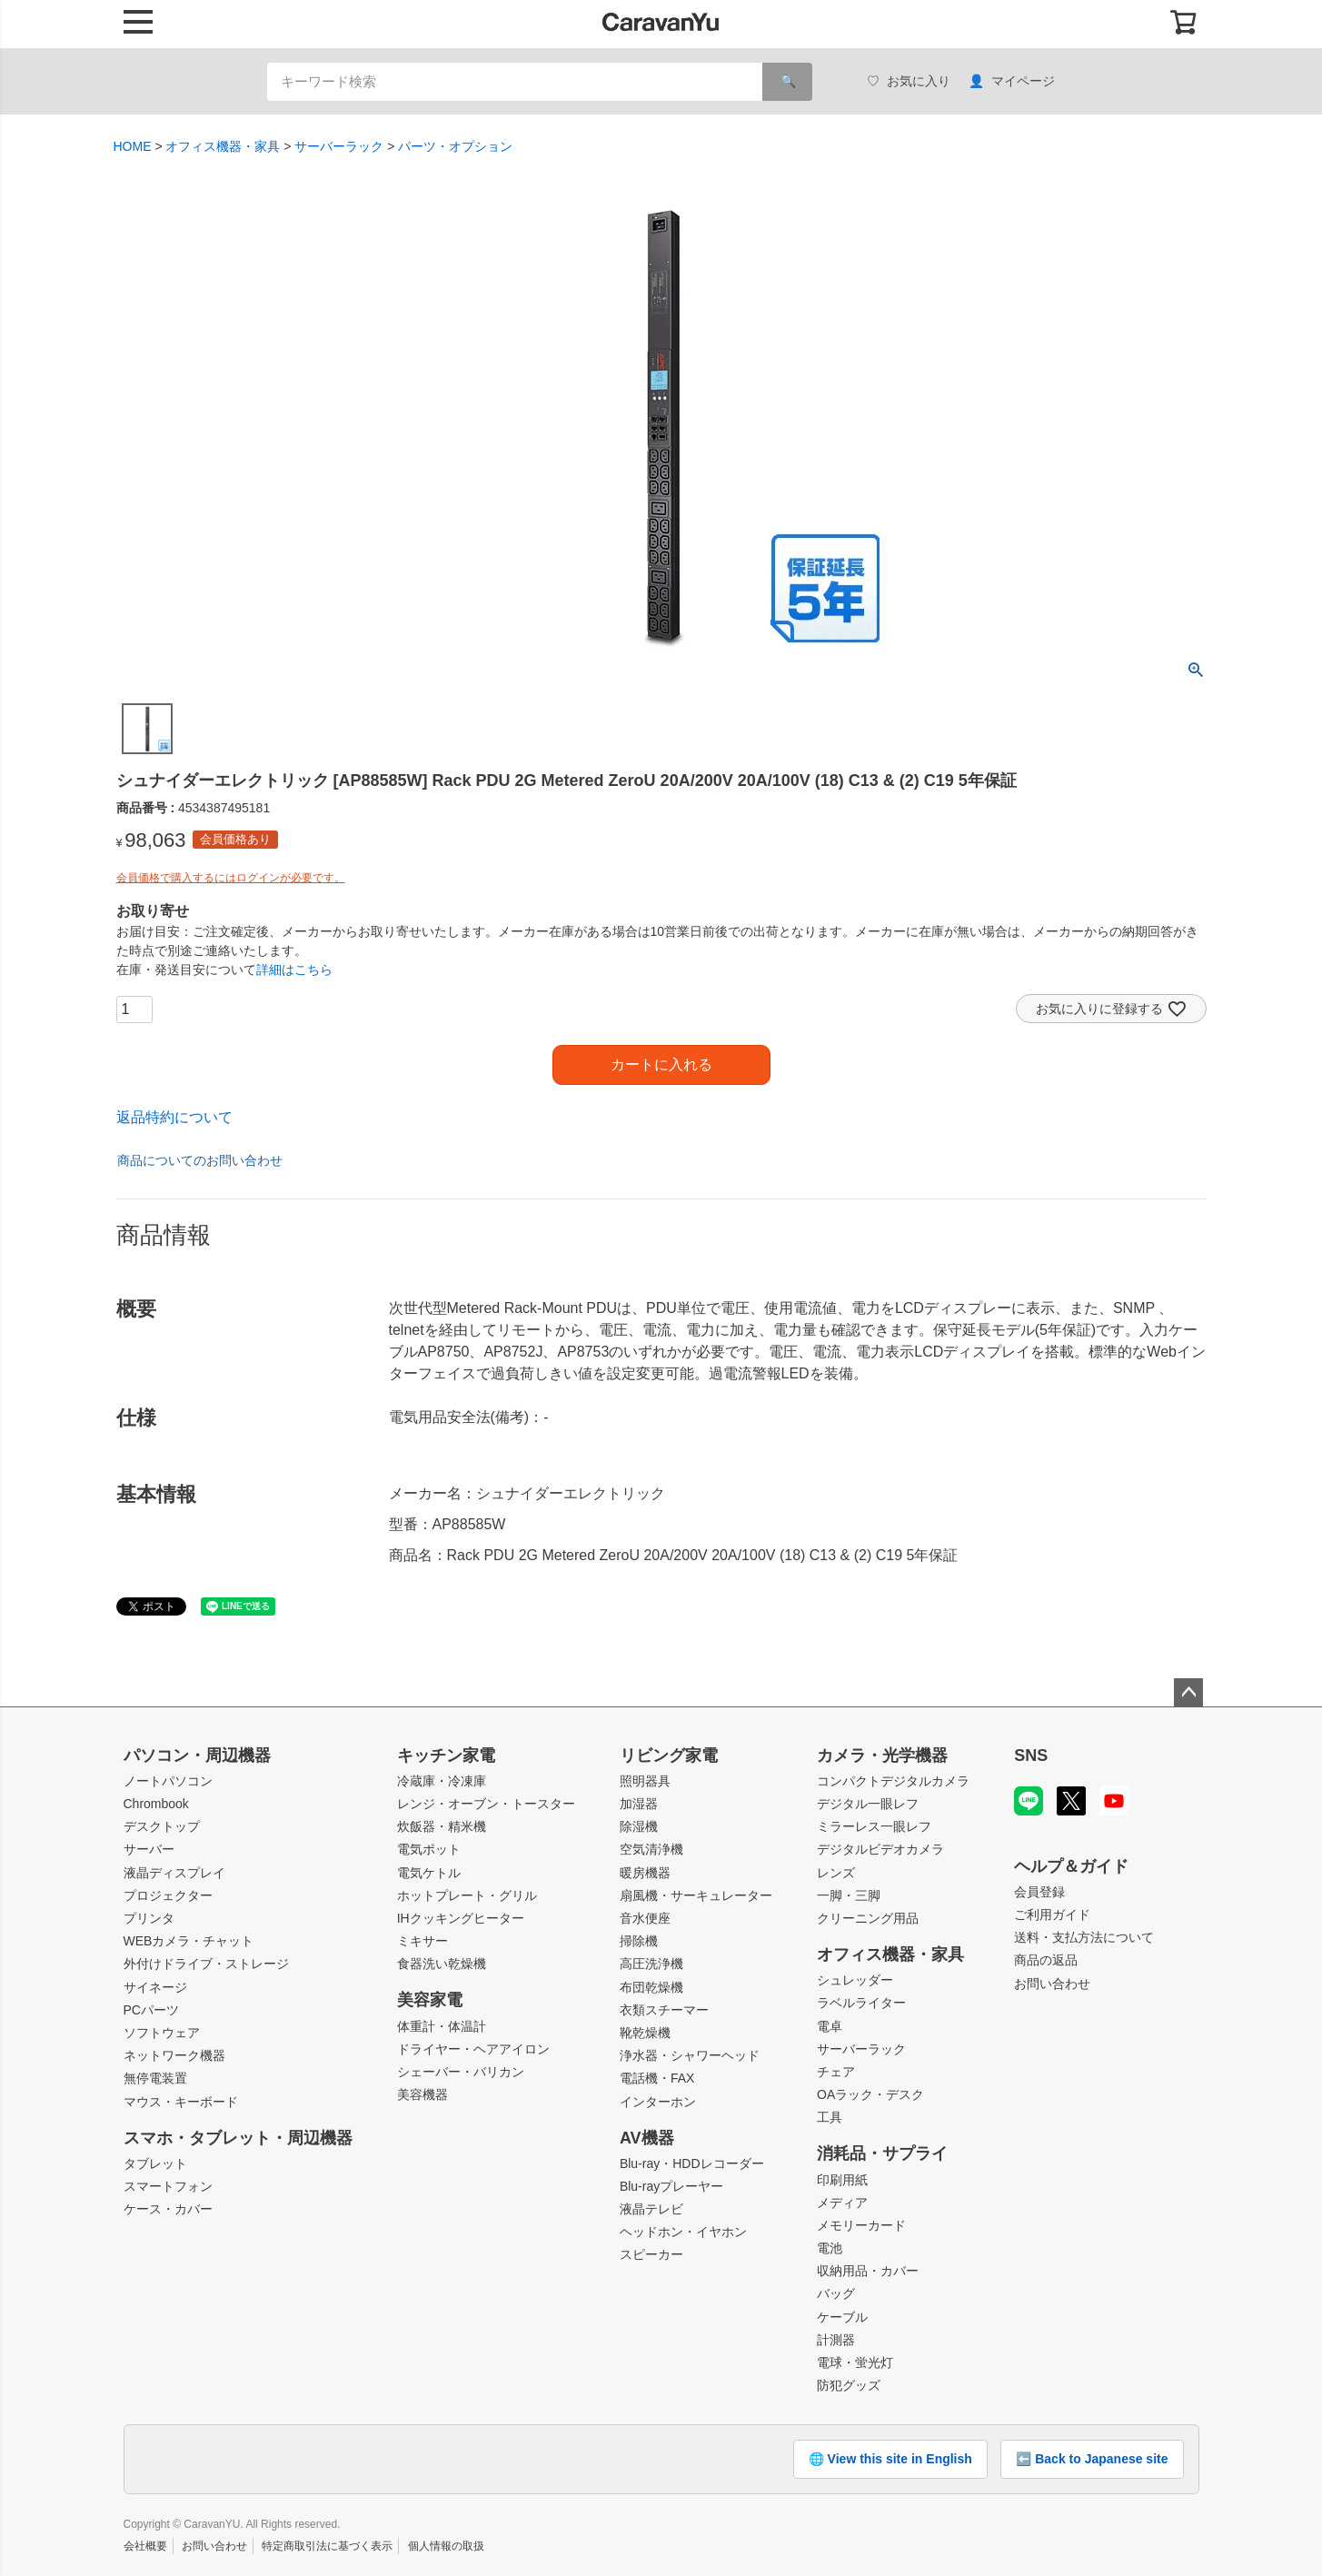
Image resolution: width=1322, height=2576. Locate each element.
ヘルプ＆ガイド (1071, 1866)
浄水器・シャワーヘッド (690, 2055)
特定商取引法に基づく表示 (327, 2546)
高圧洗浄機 (651, 1963)
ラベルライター (861, 2002)
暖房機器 (645, 1872)
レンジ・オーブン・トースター (486, 1803)
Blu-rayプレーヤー (671, 2186)
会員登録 (1039, 1892)
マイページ (1012, 81)
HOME (133, 146)
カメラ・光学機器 (882, 1755)
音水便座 (645, 1918)
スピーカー (651, 2254)
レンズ (836, 1872)
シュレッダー (855, 1980)
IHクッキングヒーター (460, 1918)
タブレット (155, 2163)
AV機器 (647, 2138)
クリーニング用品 (868, 1918)
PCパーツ (151, 2010)
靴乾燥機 (645, 2032)
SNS (1031, 1755)
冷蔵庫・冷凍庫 (441, 1781)
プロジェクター (168, 1895)
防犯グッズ (848, 2385)
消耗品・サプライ (882, 2153)
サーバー (149, 1849)
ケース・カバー (168, 2209)
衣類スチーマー (664, 2010)
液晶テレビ (651, 2209)
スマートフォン (168, 2186)
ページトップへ (1188, 1692)
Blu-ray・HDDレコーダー (692, 2163)
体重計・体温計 (441, 2026)
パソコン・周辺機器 (197, 1755)
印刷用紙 (842, 2180)
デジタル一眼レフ (868, 1803)
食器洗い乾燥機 (441, 1963)
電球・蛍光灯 (855, 2362)
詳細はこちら (294, 969)
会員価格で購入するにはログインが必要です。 (230, 877)
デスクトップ (162, 1826)
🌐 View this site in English (890, 2459)
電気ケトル (429, 1872)
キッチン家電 (446, 1755)
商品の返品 (1046, 1960)
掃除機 (639, 1941)
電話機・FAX (657, 2078)
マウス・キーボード (181, 2101)
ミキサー (422, 1941)
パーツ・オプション (455, 146)
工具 (829, 2117)
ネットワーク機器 (174, 2055)
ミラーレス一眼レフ (874, 1826)
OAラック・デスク (870, 2094)
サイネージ (155, 1987)
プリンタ (149, 1918)
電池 (829, 2248)
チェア (836, 2071)
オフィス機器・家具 (222, 146)
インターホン (658, 2101)
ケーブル (842, 2317)
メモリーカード (861, 2225)
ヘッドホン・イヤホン (683, 2231)
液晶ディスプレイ (174, 1872)
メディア (842, 2202)
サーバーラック (338, 146)
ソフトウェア (162, 2032)
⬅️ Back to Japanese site (1092, 2459)
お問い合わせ (1052, 1983)
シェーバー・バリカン (460, 2071)
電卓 (829, 2026)
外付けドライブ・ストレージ (206, 1963)
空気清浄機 (651, 1849)
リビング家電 (669, 1755)
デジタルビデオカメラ (880, 1849)
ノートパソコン (168, 1781)
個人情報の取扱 (446, 2546)
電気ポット (429, 1849)
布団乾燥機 (651, 1987)
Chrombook (156, 1803)
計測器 (836, 2339)
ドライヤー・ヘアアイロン (473, 2049)
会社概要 (145, 2546)
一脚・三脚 (848, 1895)
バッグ (836, 2293)
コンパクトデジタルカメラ (893, 1781)
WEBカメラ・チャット (189, 1941)
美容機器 (422, 2094)
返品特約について (174, 1117)
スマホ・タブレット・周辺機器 (238, 2138)
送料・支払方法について (1084, 1937)
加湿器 (639, 1803)
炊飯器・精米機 (441, 1826)
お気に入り (908, 81)
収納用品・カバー (868, 2270)
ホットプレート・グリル (467, 1895)
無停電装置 (155, 2078)
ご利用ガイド (1052, 1914)
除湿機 (639, 1826)
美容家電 (429, 2000)
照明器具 (645, 1781)
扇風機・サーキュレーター (696, 1895)
